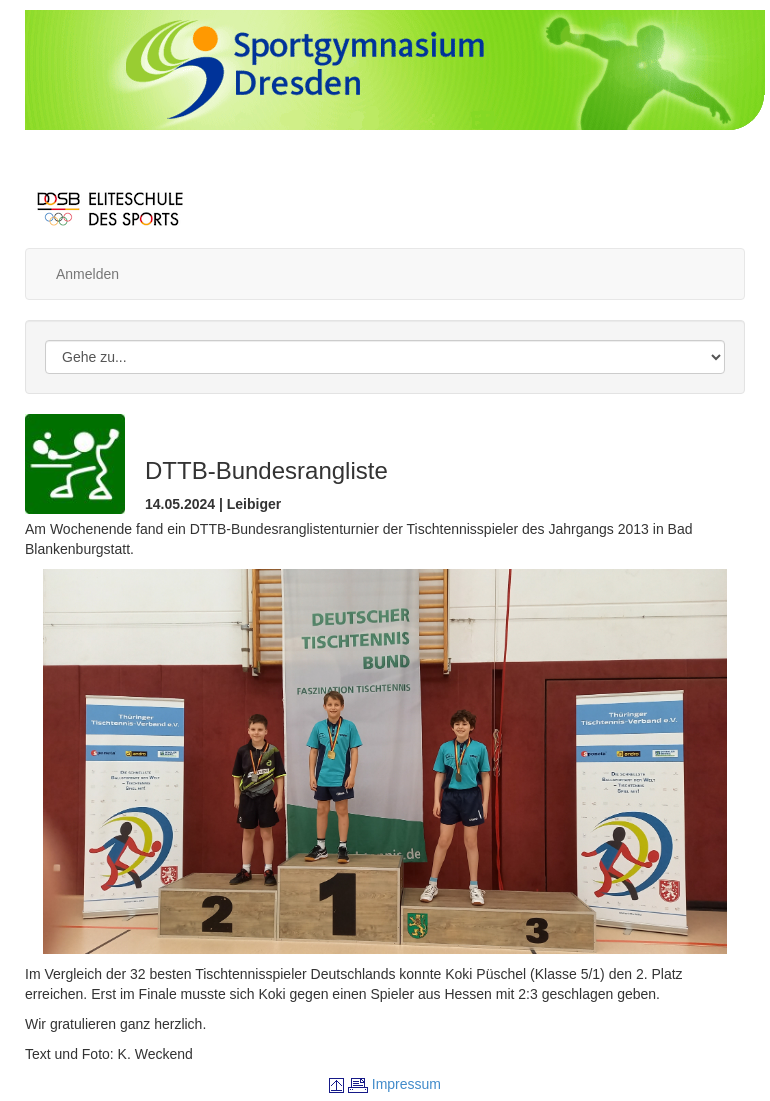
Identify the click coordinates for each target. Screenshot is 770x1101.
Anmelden (87, 274)
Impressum (406, 1084)
